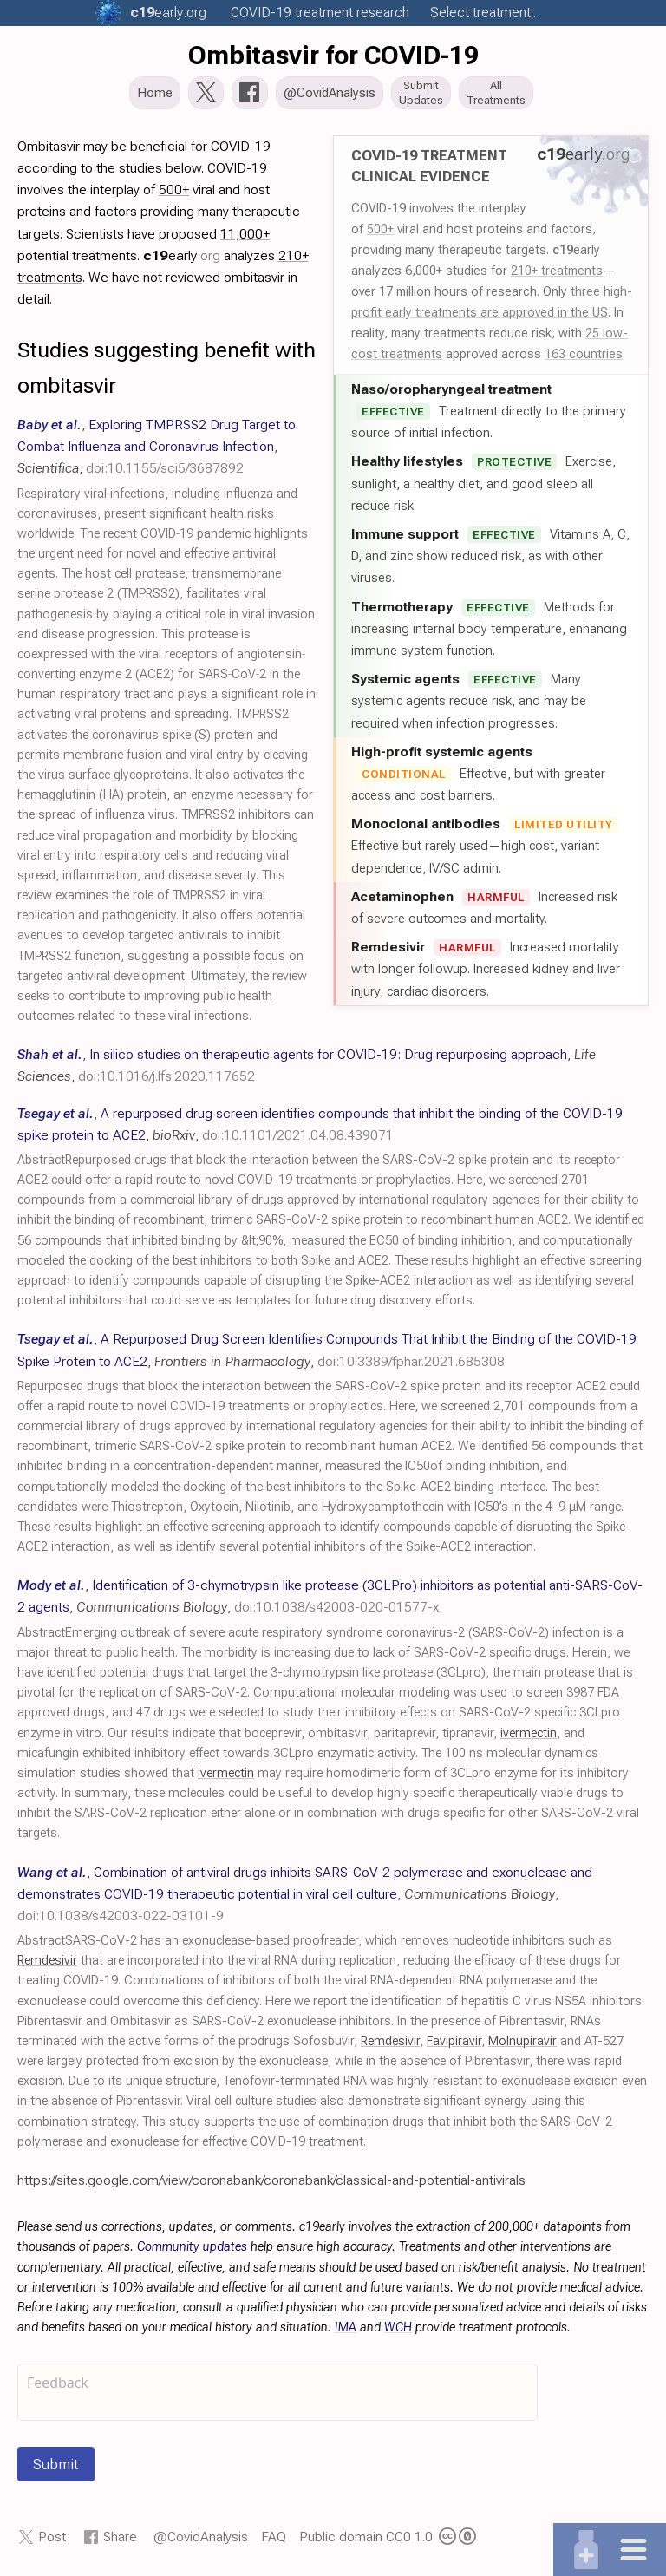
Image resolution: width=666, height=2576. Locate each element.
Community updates (192, 2248)
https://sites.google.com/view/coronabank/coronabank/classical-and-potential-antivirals (271, 2182)
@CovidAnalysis (200, 2538)
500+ (380, 231)
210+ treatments (557, 272)
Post (52, 2538)
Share (120, 2538)
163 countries (584, 355)
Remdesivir (47, 1962)
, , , (156, 448)
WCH (398, 2329)
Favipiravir (454, 2043)
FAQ (273, 2538)
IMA (345, 2329)
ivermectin (528, 1735)
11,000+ (245, 235)
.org (168, 12)
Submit (56, 2466)
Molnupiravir (522, 2043)
